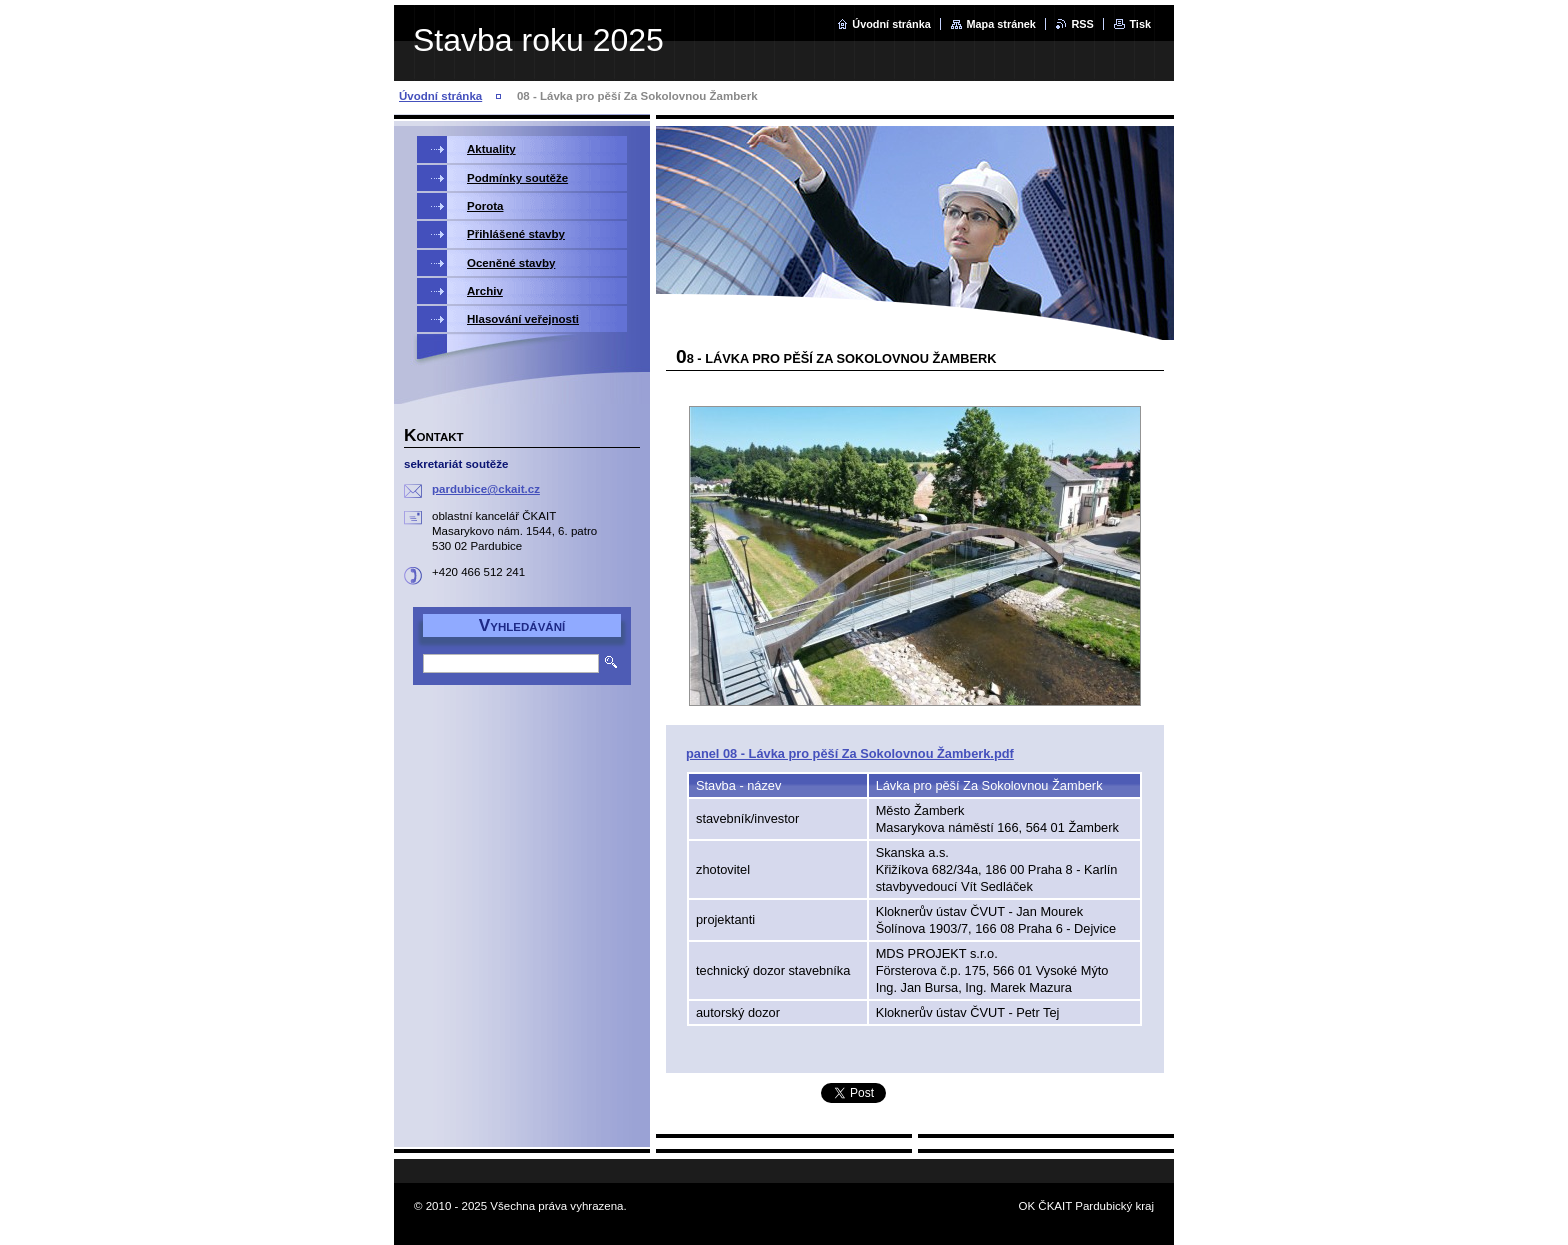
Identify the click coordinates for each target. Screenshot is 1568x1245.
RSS (1082, 24)
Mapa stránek (1001, 24)
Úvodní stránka (891, 24)
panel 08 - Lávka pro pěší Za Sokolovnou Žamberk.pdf (850, 753)
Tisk (1140, 24)
